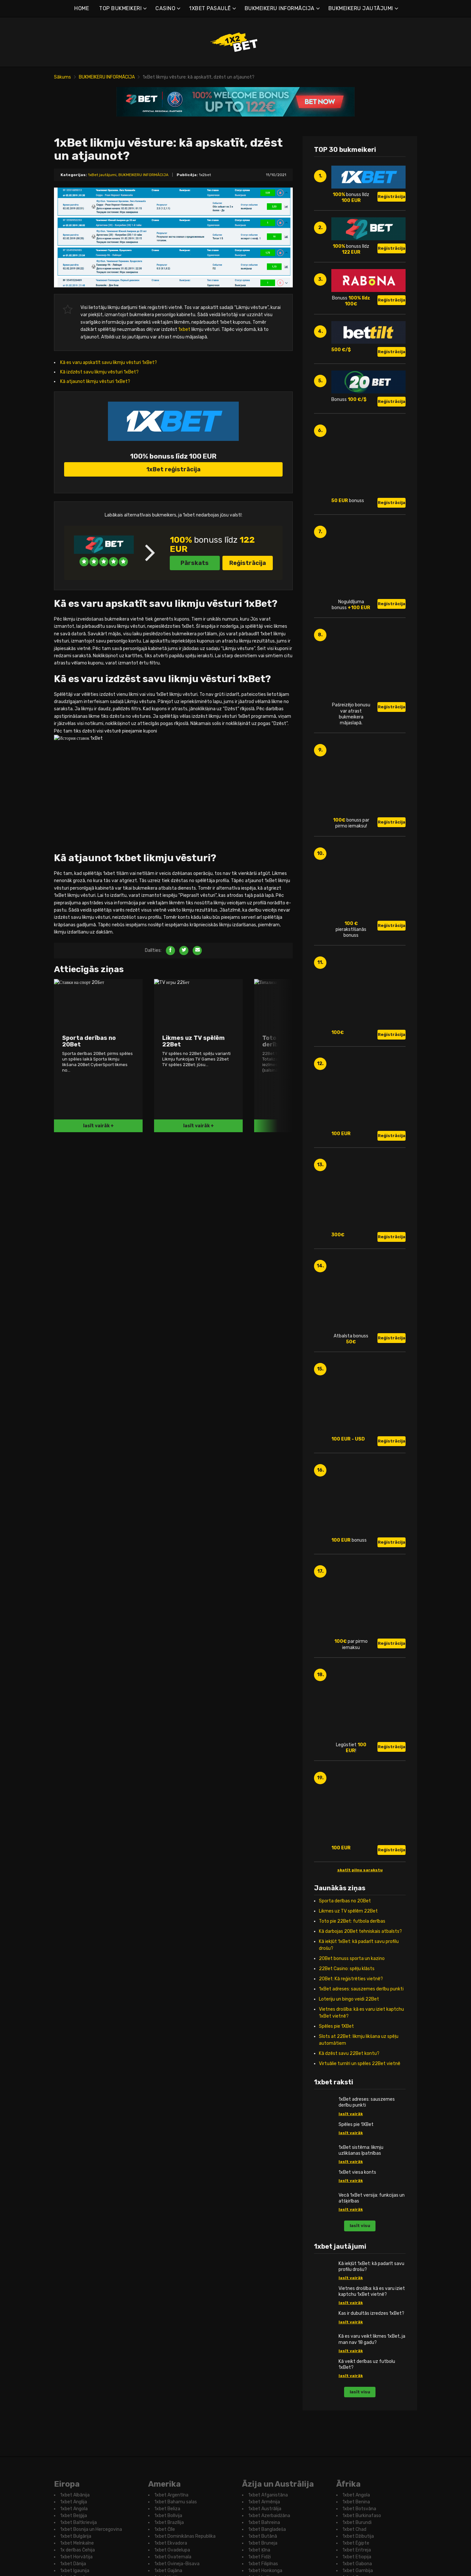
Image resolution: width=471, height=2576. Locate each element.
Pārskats (195, 654)
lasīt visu (360, 2328)
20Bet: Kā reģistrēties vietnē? (351, 2082)
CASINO (165, 8)
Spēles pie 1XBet (336, 2129)
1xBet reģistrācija (173, 561)
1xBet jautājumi (102, 174)
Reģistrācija (247, 654)
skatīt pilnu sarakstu (360, 1973)
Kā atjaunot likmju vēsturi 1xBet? (95, 381)
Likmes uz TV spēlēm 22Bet (348, 2014)
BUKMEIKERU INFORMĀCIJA (280, 8)
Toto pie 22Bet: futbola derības (352, 2024)
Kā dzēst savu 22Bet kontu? (349, 2156)
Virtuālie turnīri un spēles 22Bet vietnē (359, 2166)
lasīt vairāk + (98, 1383)
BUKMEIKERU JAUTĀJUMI (360, 8)
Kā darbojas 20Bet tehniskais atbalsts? (360, 2034)
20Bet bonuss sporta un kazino (352, 2061)
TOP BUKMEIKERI (120, 8)
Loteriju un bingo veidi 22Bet (349, 2102)
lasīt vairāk (351, 2216)
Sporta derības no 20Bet (345, 2004)
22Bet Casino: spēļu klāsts (347, 2072)
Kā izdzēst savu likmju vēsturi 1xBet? (99, 372)
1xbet (184, 329)
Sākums (62, 77)
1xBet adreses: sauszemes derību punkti (361, 2092)
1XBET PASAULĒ (210, 8)
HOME (81, 8)
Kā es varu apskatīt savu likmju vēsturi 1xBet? (108, 362)
